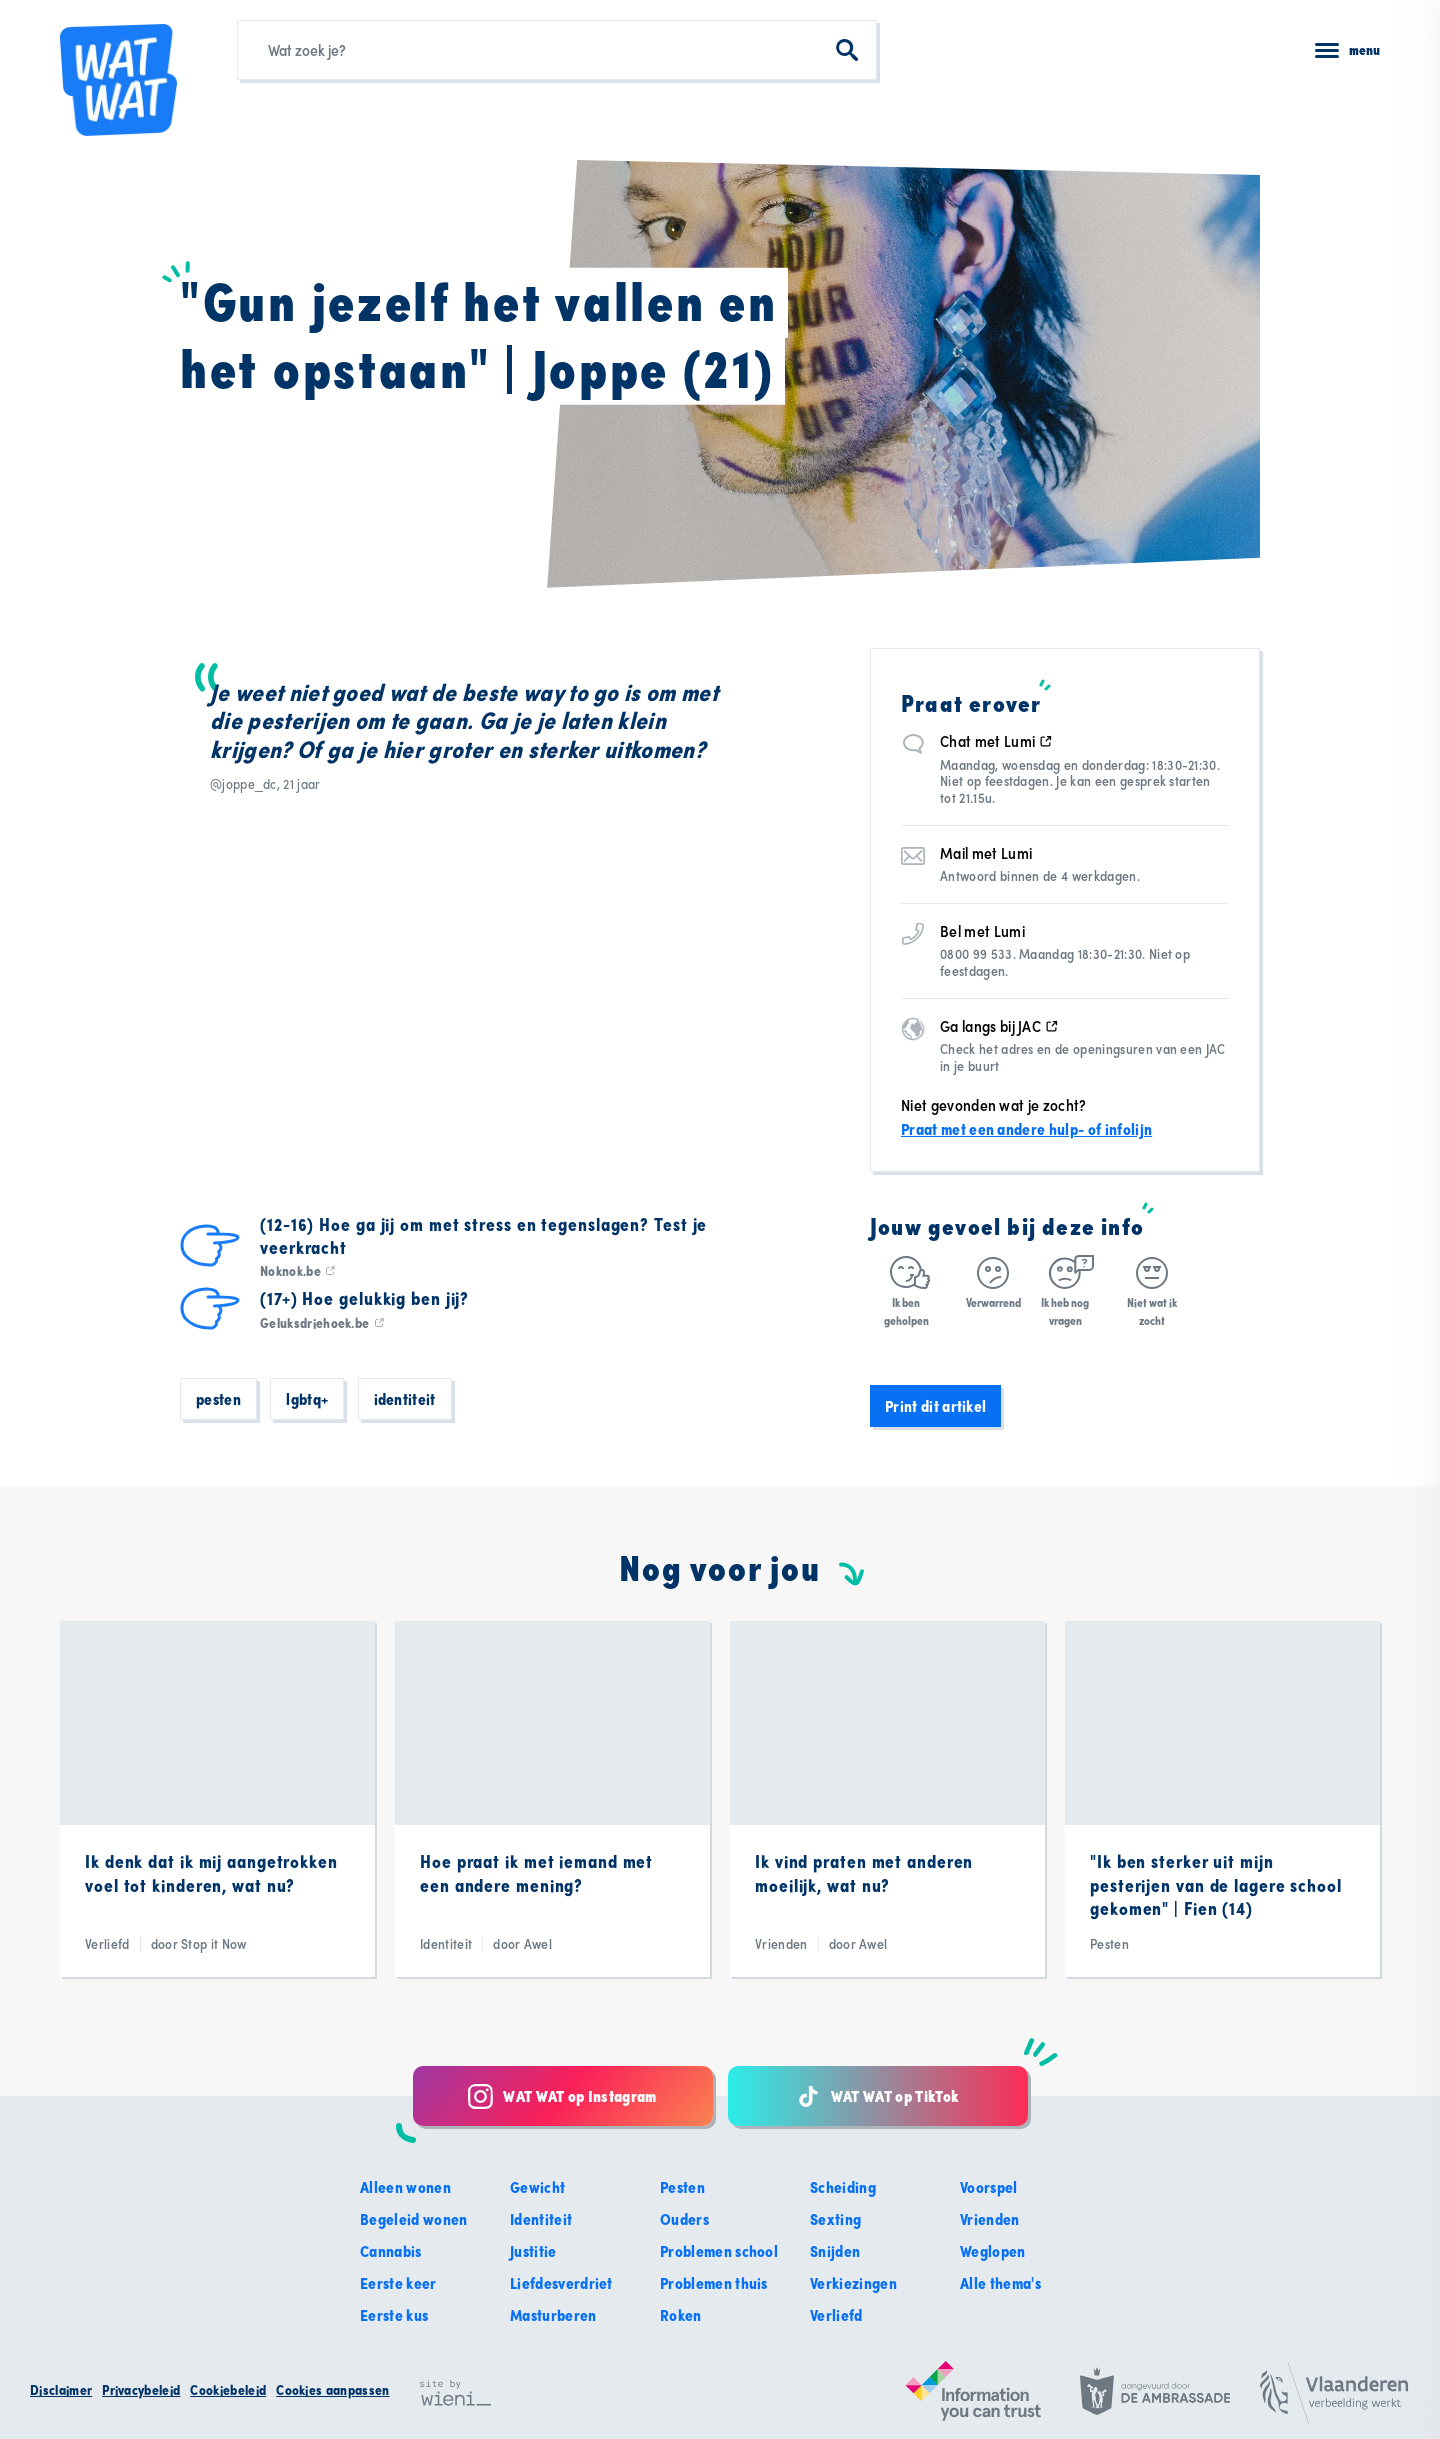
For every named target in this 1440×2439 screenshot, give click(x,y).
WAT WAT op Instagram (562, 2096)
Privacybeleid (141, 2390)
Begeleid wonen (413, 2219)
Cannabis (391, 2251)
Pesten (218, 1399)
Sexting (835, 2219)
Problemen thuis (714, 2283)
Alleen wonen (405, 2187)
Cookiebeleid (228, 2390)
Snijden (835, 2251)
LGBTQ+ (307, 1399)
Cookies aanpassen (332, 2390)
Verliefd (836, 2315)
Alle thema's (1000, 2283)
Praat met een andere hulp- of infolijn (1026, 1129)
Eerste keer (398, 2283)
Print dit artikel (935, 1406)
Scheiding (843, 2187)
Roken (681, 2315)
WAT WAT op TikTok (877, 2096)
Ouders (684, 2219)
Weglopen (993, 2251)
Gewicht (537, 2187)
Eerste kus (394, 2315)
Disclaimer (61, 2390)
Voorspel (989, 2187)
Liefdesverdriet (561, 2283)
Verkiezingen (853, 2283)
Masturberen (553, 2315)
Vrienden (990, 2219)
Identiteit (405, 1399)
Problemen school (719, 2251)
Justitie (533, 2251)
